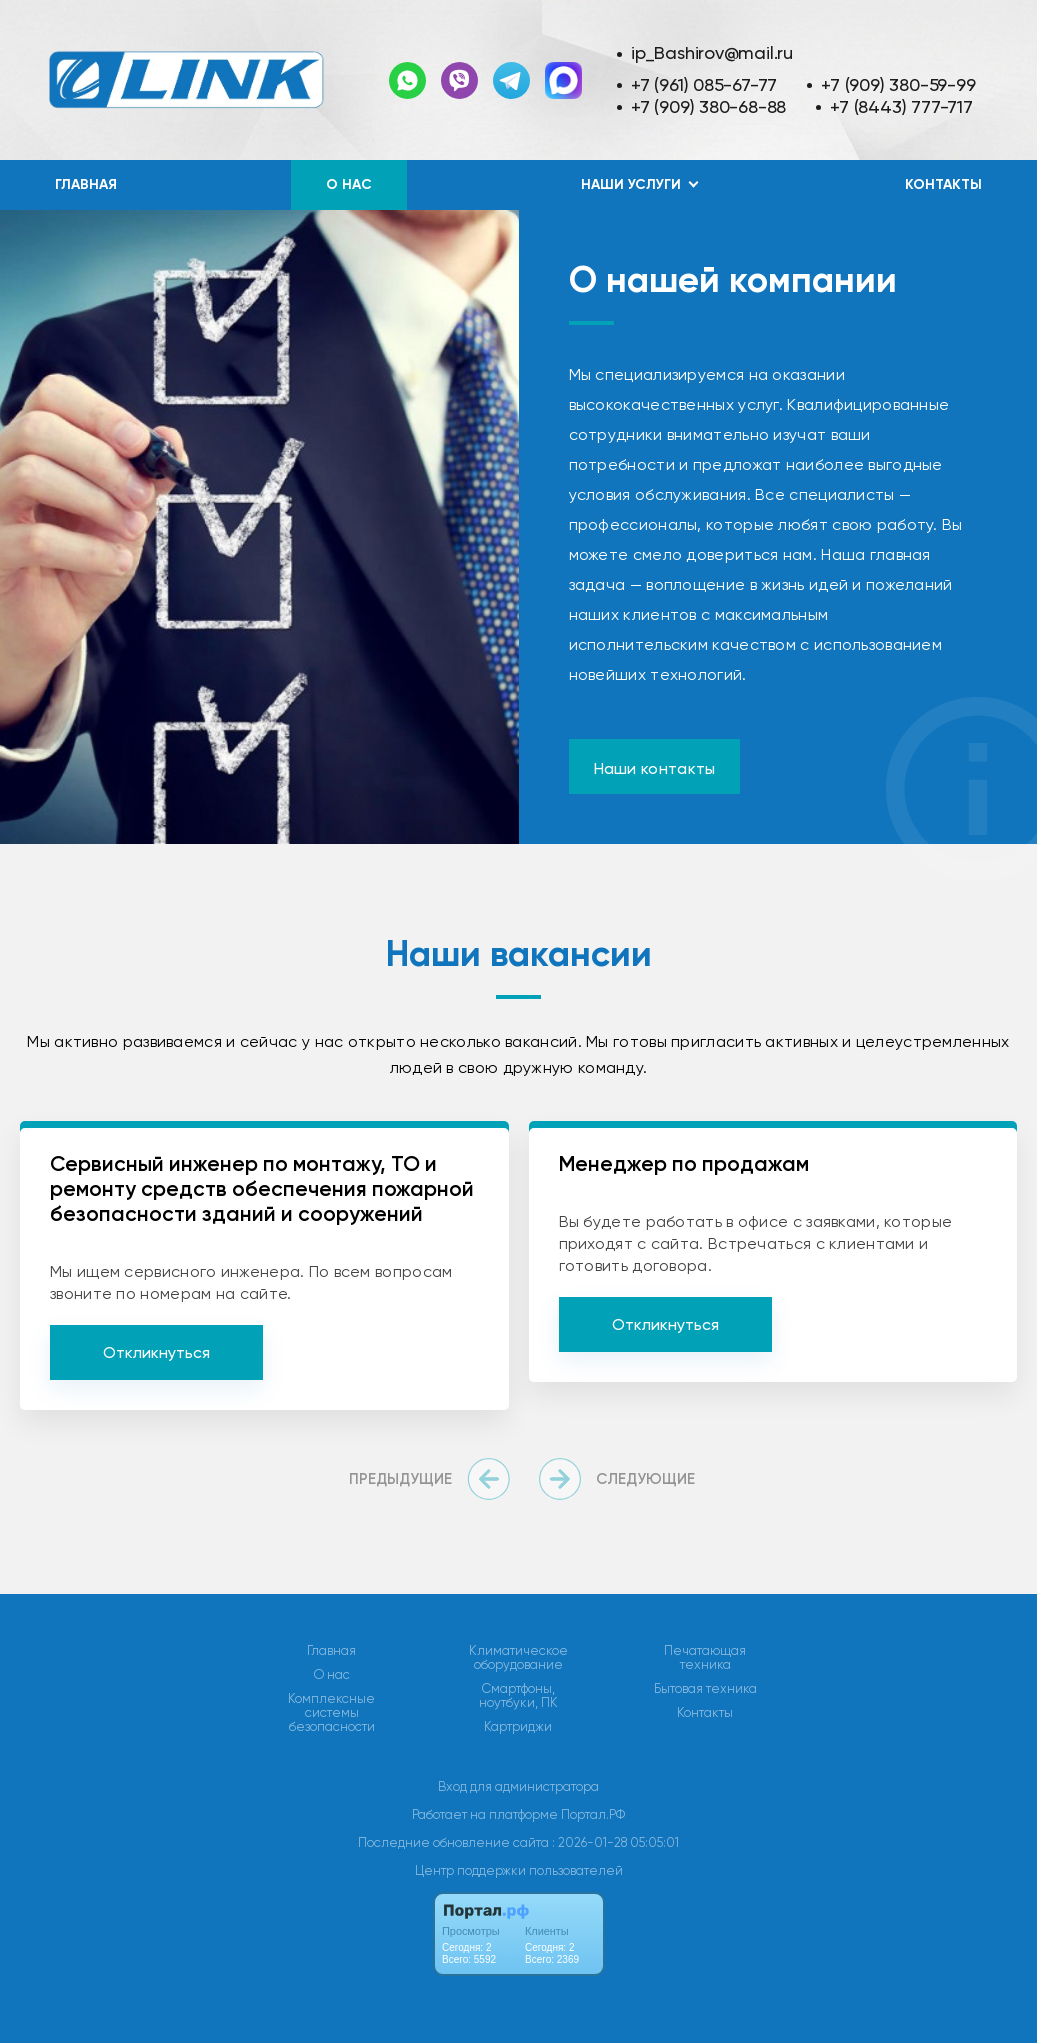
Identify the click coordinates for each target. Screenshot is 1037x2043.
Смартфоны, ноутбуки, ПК (518, 1696)
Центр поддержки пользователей (519, 1870)
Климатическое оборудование (518, 1658)
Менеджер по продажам (684, 1163)
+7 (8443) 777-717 (901, 106)
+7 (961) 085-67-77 (704, 84)
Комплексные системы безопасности (331, 1713)
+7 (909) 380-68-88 (708, 106)
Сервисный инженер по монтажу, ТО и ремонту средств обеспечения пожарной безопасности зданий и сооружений (262, 1188)
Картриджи (518, 1727)
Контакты (943, 184)
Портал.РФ (593, 1814)
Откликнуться (156, 1352)
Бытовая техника (705, 1689)
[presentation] (434, 1479)
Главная (86, 184)
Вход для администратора (518, 1786)
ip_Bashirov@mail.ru (712, 52)
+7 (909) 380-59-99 (898, 84)
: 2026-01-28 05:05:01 (615, 1842)
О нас (349, 184)
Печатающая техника (705, 1658)
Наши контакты (655, 768)
